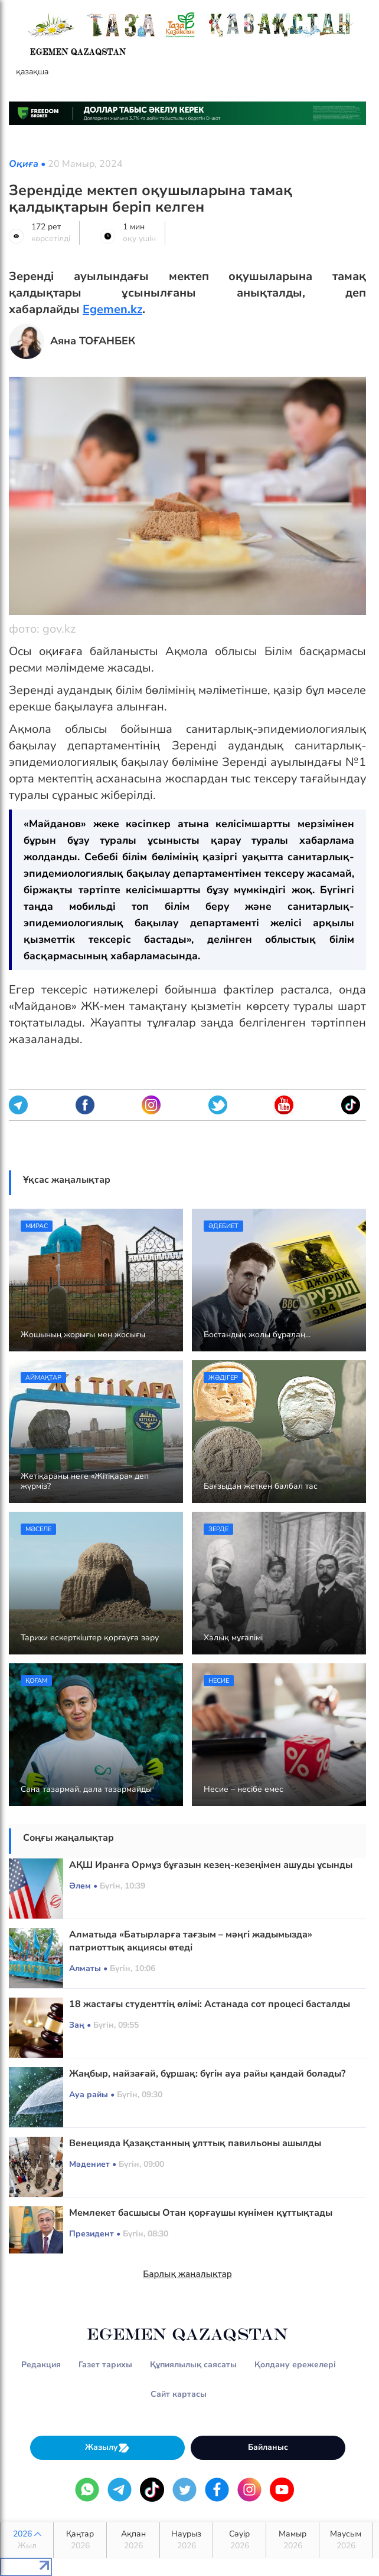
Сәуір (239, 2540)
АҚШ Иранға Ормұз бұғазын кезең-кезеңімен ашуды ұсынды (210, 1864)
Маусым (345, 2540)
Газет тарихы (105, 2364)
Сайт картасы (179, 2394)
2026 (26, 2540)
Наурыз (186, 2540)
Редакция (41, 2364)
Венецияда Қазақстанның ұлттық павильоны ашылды (195, 2143)
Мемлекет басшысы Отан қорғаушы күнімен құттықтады (200, 2212)
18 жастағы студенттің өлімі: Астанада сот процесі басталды (209, 2004)
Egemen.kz (112, 309)
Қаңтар (80, 2540)
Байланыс (268, 2447)
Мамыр (292, 2540)
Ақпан (133, 2540)
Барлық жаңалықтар (187, 2274)
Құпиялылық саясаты (193, 2364)
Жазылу (107, 2448)
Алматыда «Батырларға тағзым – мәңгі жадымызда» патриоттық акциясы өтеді (190, 1941)
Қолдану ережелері (295, 2364)
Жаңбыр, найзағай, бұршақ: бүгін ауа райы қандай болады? (207, 2073)
